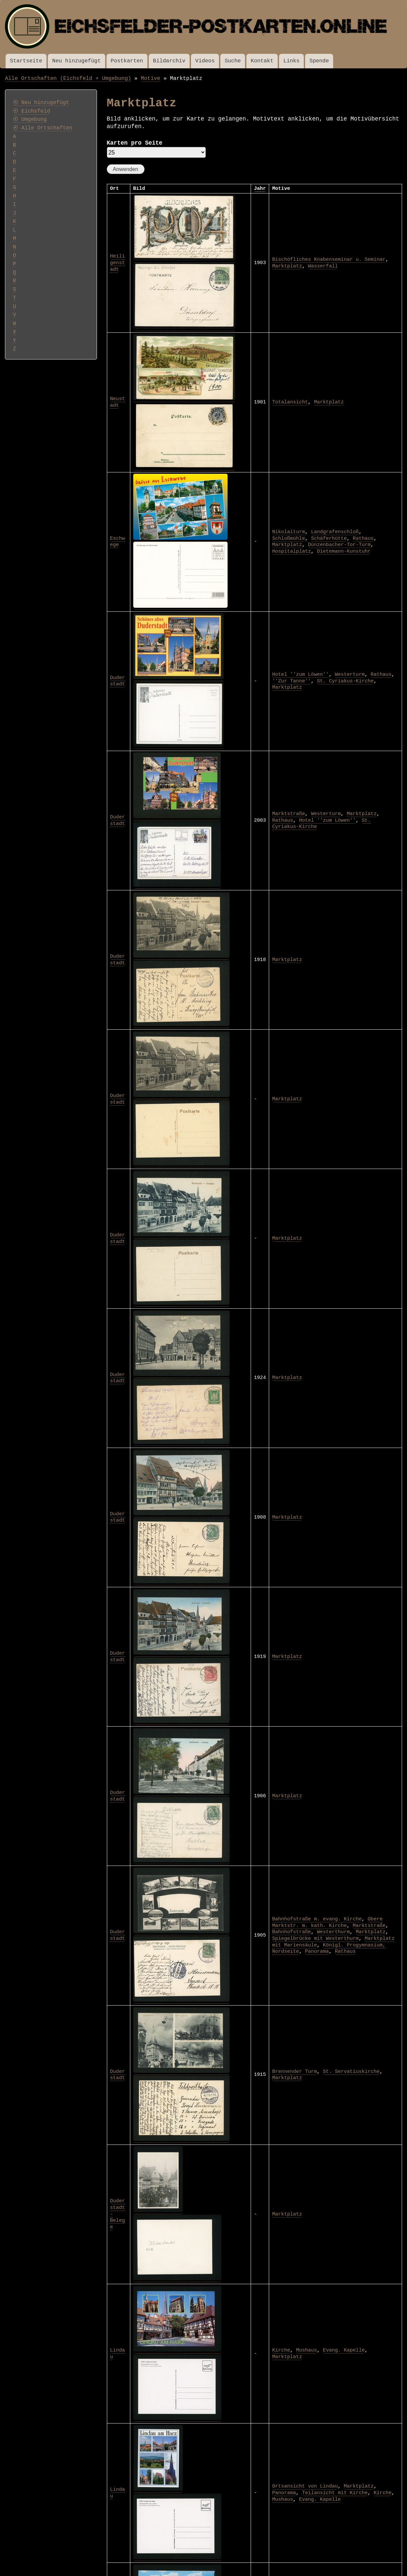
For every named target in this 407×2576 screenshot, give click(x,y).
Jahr (260, 188)
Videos (205, 61)
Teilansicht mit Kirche (335, 2493)
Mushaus (306, 2350)
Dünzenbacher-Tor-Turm (339, 545)
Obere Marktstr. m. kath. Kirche (327, 1922)
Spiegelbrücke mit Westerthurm (315, 1938)
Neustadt (117, 402)
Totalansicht (290, 402)
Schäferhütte (329, 538)
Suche (233, 61)
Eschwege (117, 541)
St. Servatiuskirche (351, 2072)
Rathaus (363, 538)
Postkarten (127, 61)
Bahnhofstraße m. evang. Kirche (316, 1919)
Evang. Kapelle (344, 2350)
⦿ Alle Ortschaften (42, 128)
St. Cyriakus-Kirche (345, 681)
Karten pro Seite (135, 143)
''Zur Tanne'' (291, 681)
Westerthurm (333, 1932)
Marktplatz (287, 266)
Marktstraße (288, 814)
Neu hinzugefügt (76, 61)
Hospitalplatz (291, 551)
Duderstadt (117, 681)
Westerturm (349, 674)
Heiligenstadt (117, 262)
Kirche (281, 2350)
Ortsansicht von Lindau (305, 2486)
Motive (150, 78)
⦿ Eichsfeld (31, 111)
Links (291, 61)
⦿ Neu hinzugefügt (41, 103)
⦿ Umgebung (30, 119)
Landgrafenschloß (335, 532)
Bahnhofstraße (291, 1932)
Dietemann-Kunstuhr (344, 551)
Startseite (26, 61)
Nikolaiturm (288, 532)
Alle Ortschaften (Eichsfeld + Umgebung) (68, 78)
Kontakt (262, 61)
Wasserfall (323, 266)
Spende (319, 61)
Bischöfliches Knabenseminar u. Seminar (329, 259)
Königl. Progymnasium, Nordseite (329, 1948)
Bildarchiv (169, 61)
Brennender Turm (294, 2072)
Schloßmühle (288, 538)
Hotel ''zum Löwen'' (300, 674)
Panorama (317, 1951)
